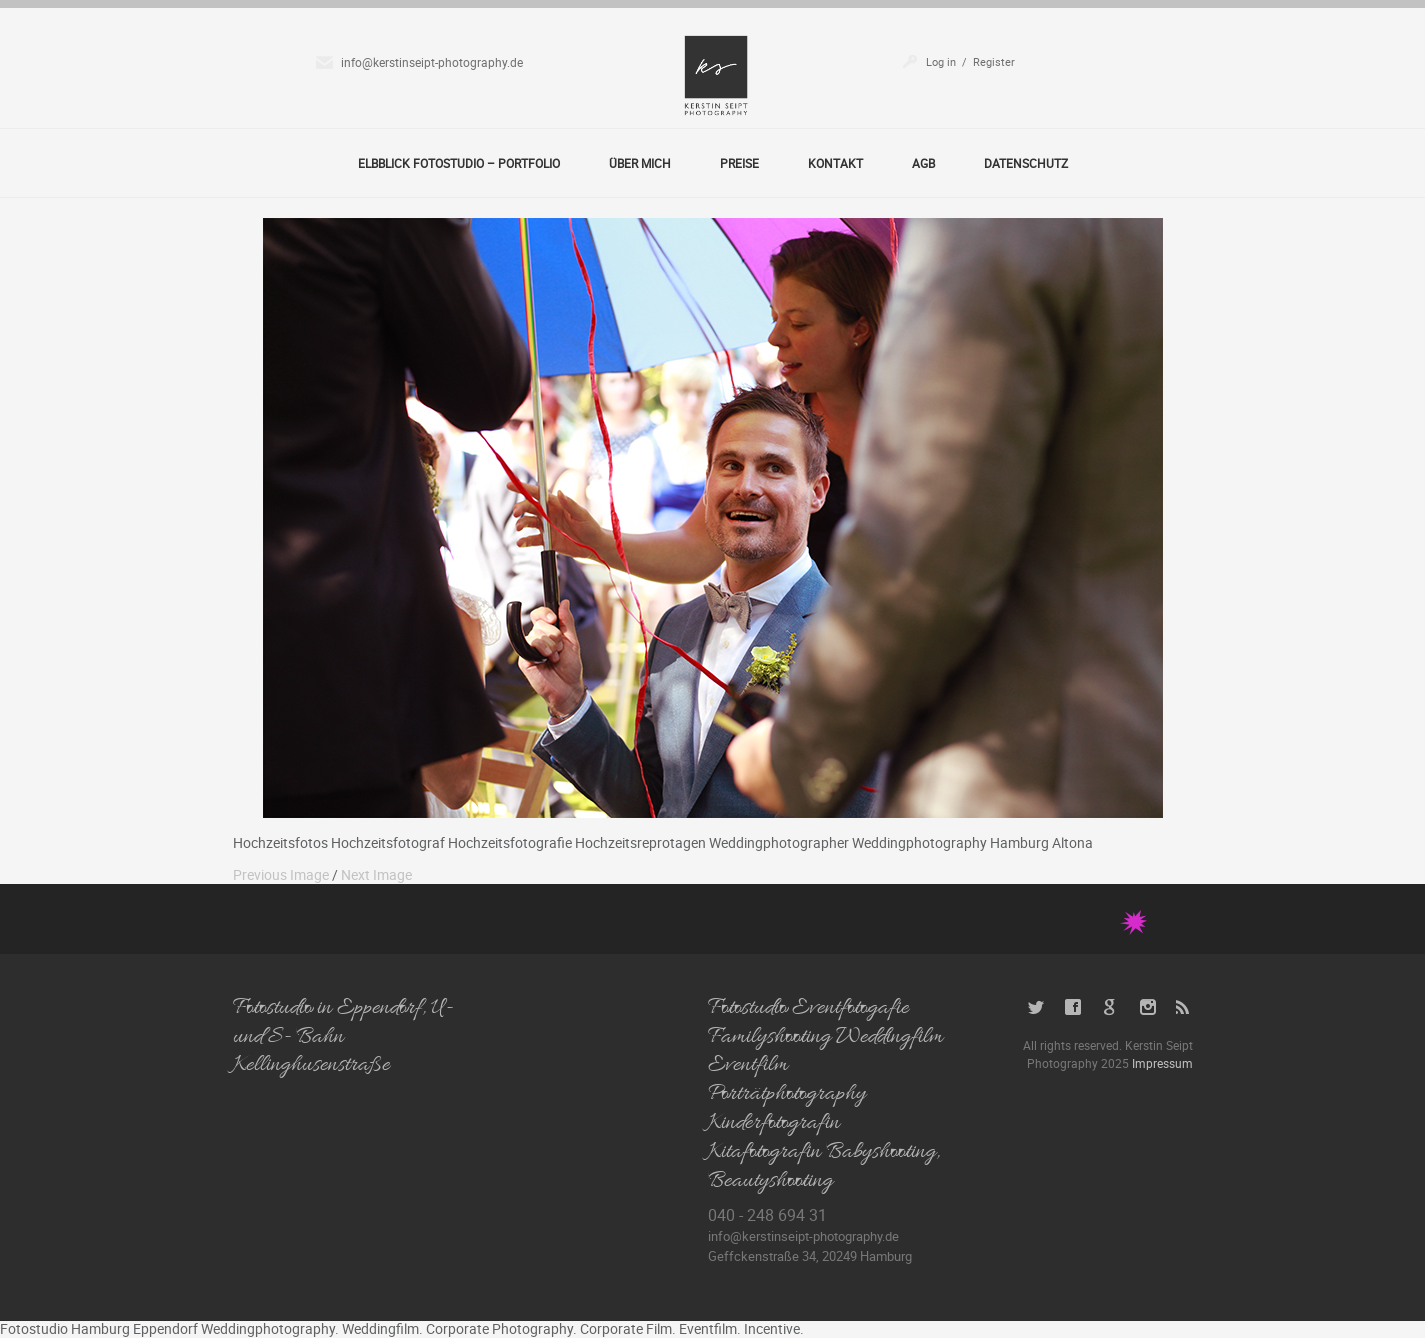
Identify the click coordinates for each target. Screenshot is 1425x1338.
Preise (739, 163)
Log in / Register (970, 61)
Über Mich (640, 163)
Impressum (1162, 1063)
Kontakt (835, 163)
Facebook (1073, 1007)
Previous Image (281, 874)
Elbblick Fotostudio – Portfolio (459, 163)
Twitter (1036, 1007)
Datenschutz (1026, 163)
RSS (1184, 1007)
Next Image (376, 874)
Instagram (1147, 1007)
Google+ (1110, 1007)
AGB (923, 163)
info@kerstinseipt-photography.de (432, 62)
